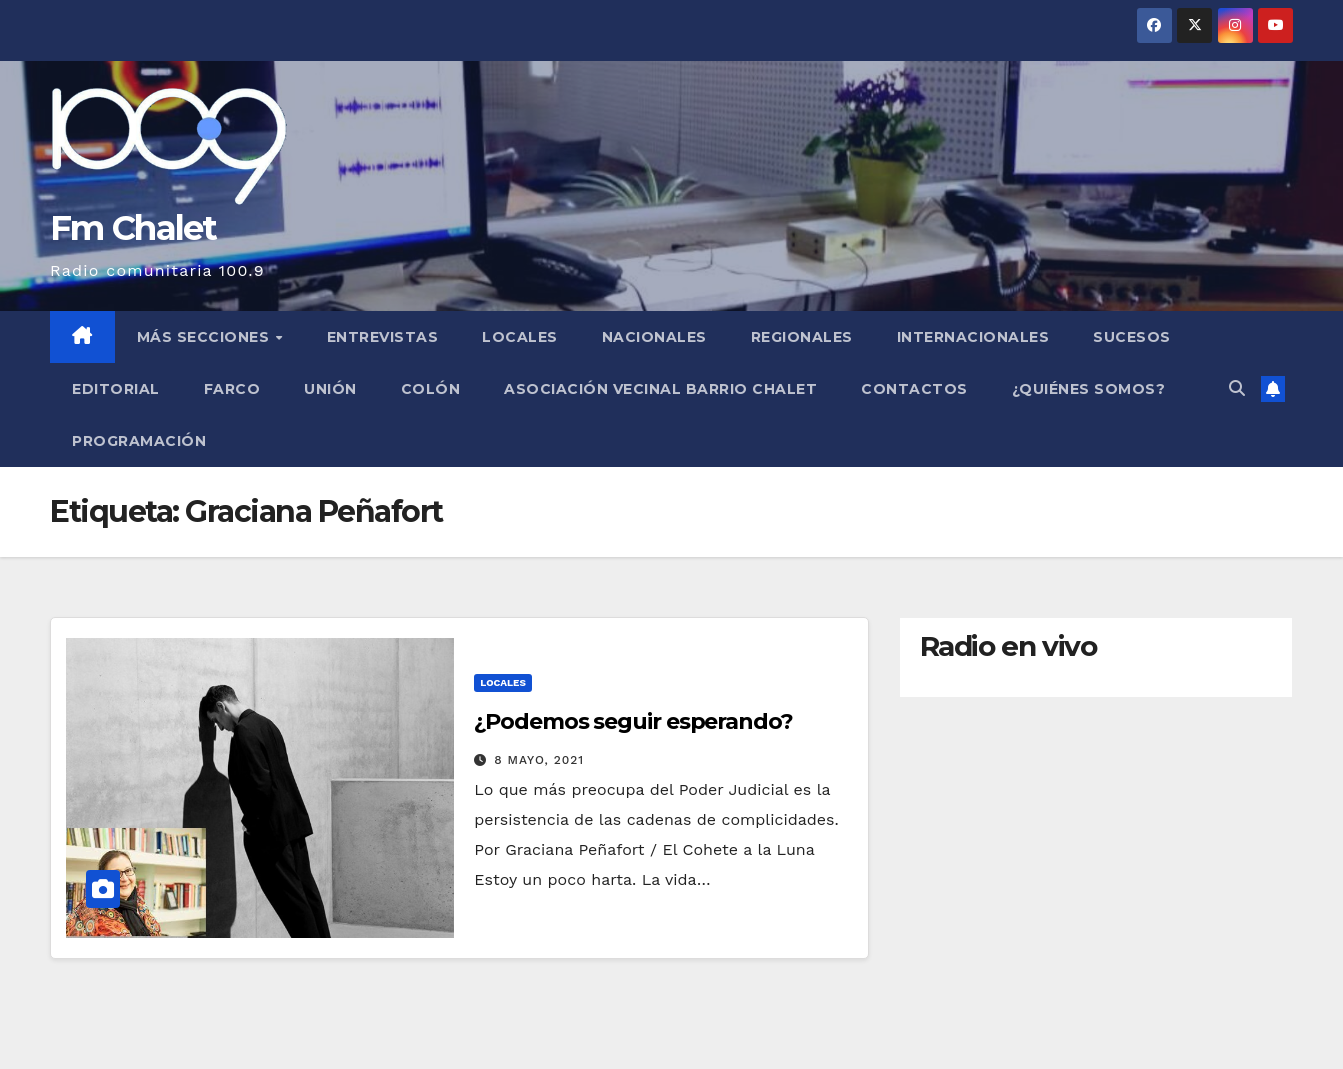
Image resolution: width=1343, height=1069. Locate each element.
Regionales (802, 337)
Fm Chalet (133, 228)
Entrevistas (383, 337)
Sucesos (1132, 337)
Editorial (116, 389)
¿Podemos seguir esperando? (633, 721)
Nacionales (654, 337)
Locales (520, 337)
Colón (431, 389)
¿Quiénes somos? (1089, 389)
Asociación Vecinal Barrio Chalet (660, 389)
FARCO (232, 389)
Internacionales (973, 337)
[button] (1237, 388)
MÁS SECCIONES (205, 337)
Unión (330, 389)
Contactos (914, 389)
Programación (139, 441)
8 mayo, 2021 (539, 760)
